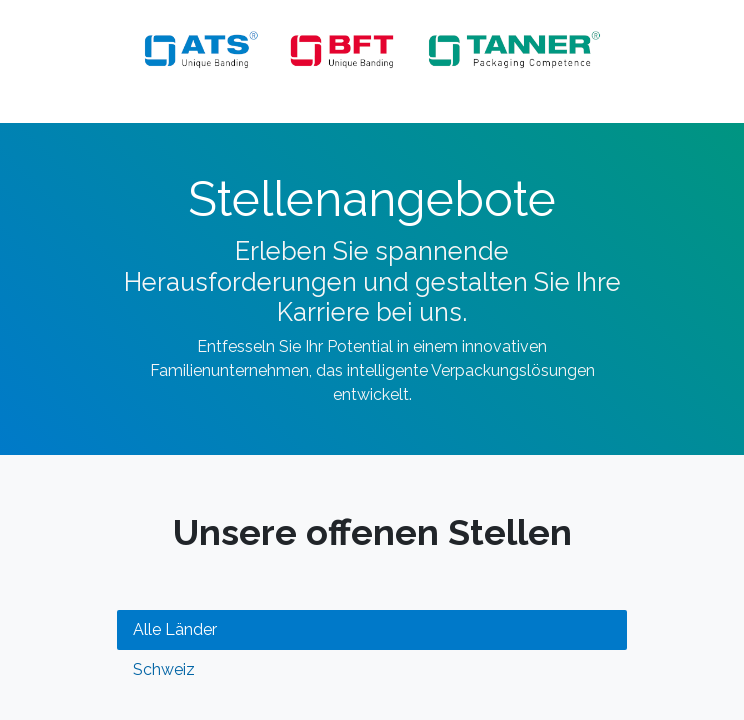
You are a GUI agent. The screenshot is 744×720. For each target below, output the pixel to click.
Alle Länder (175, 629)
